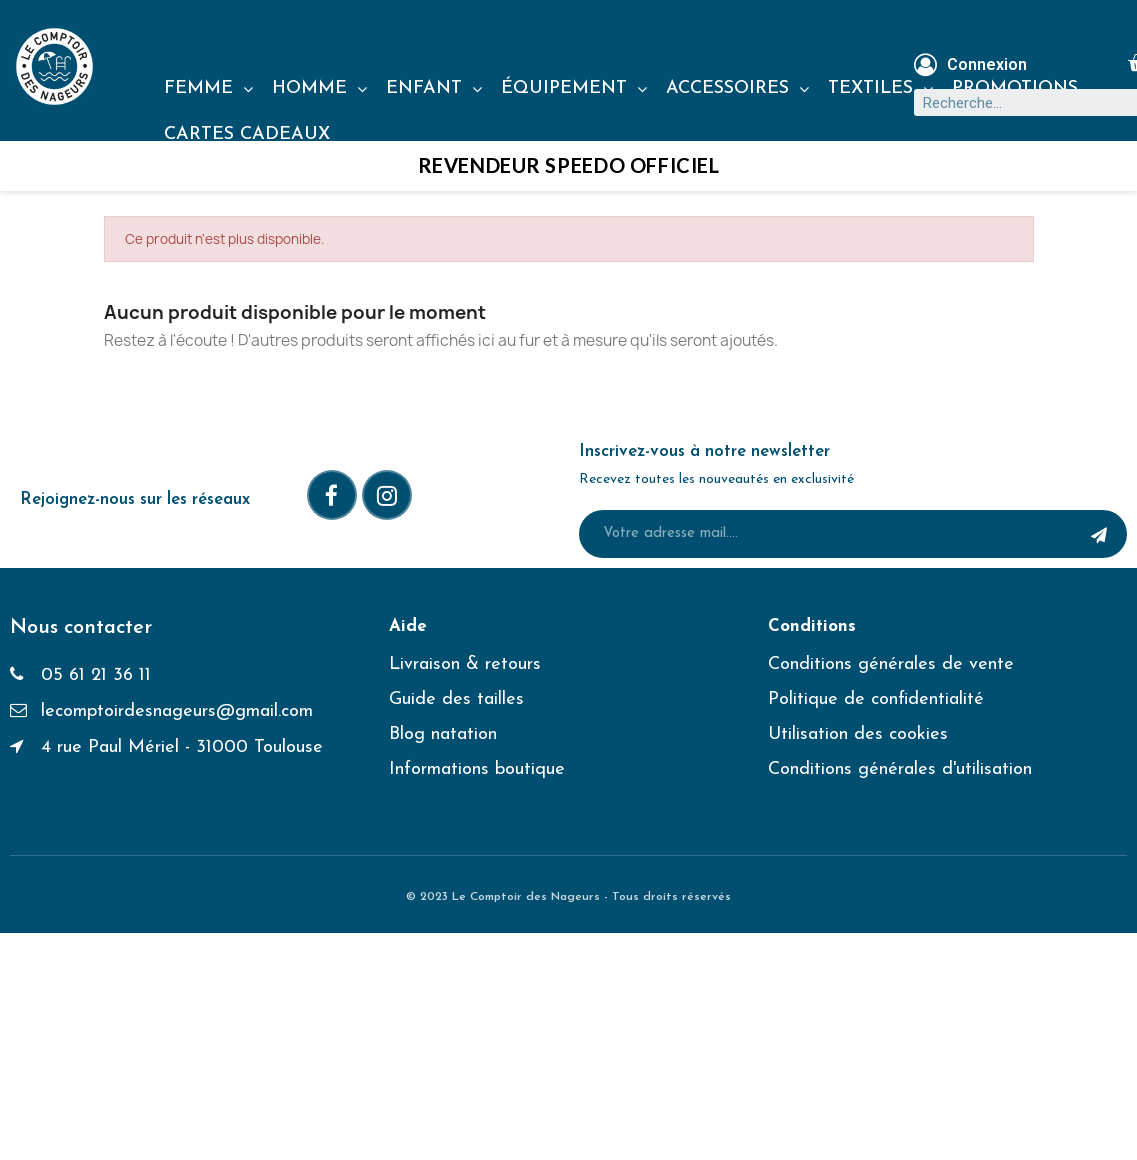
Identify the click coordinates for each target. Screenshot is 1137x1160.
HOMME (319, 89)
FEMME (208, 89)
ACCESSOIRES (737, 89)
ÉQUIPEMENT (574, 89)
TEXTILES (880, 89)
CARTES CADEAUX (247, 134)
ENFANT (434, 89)
